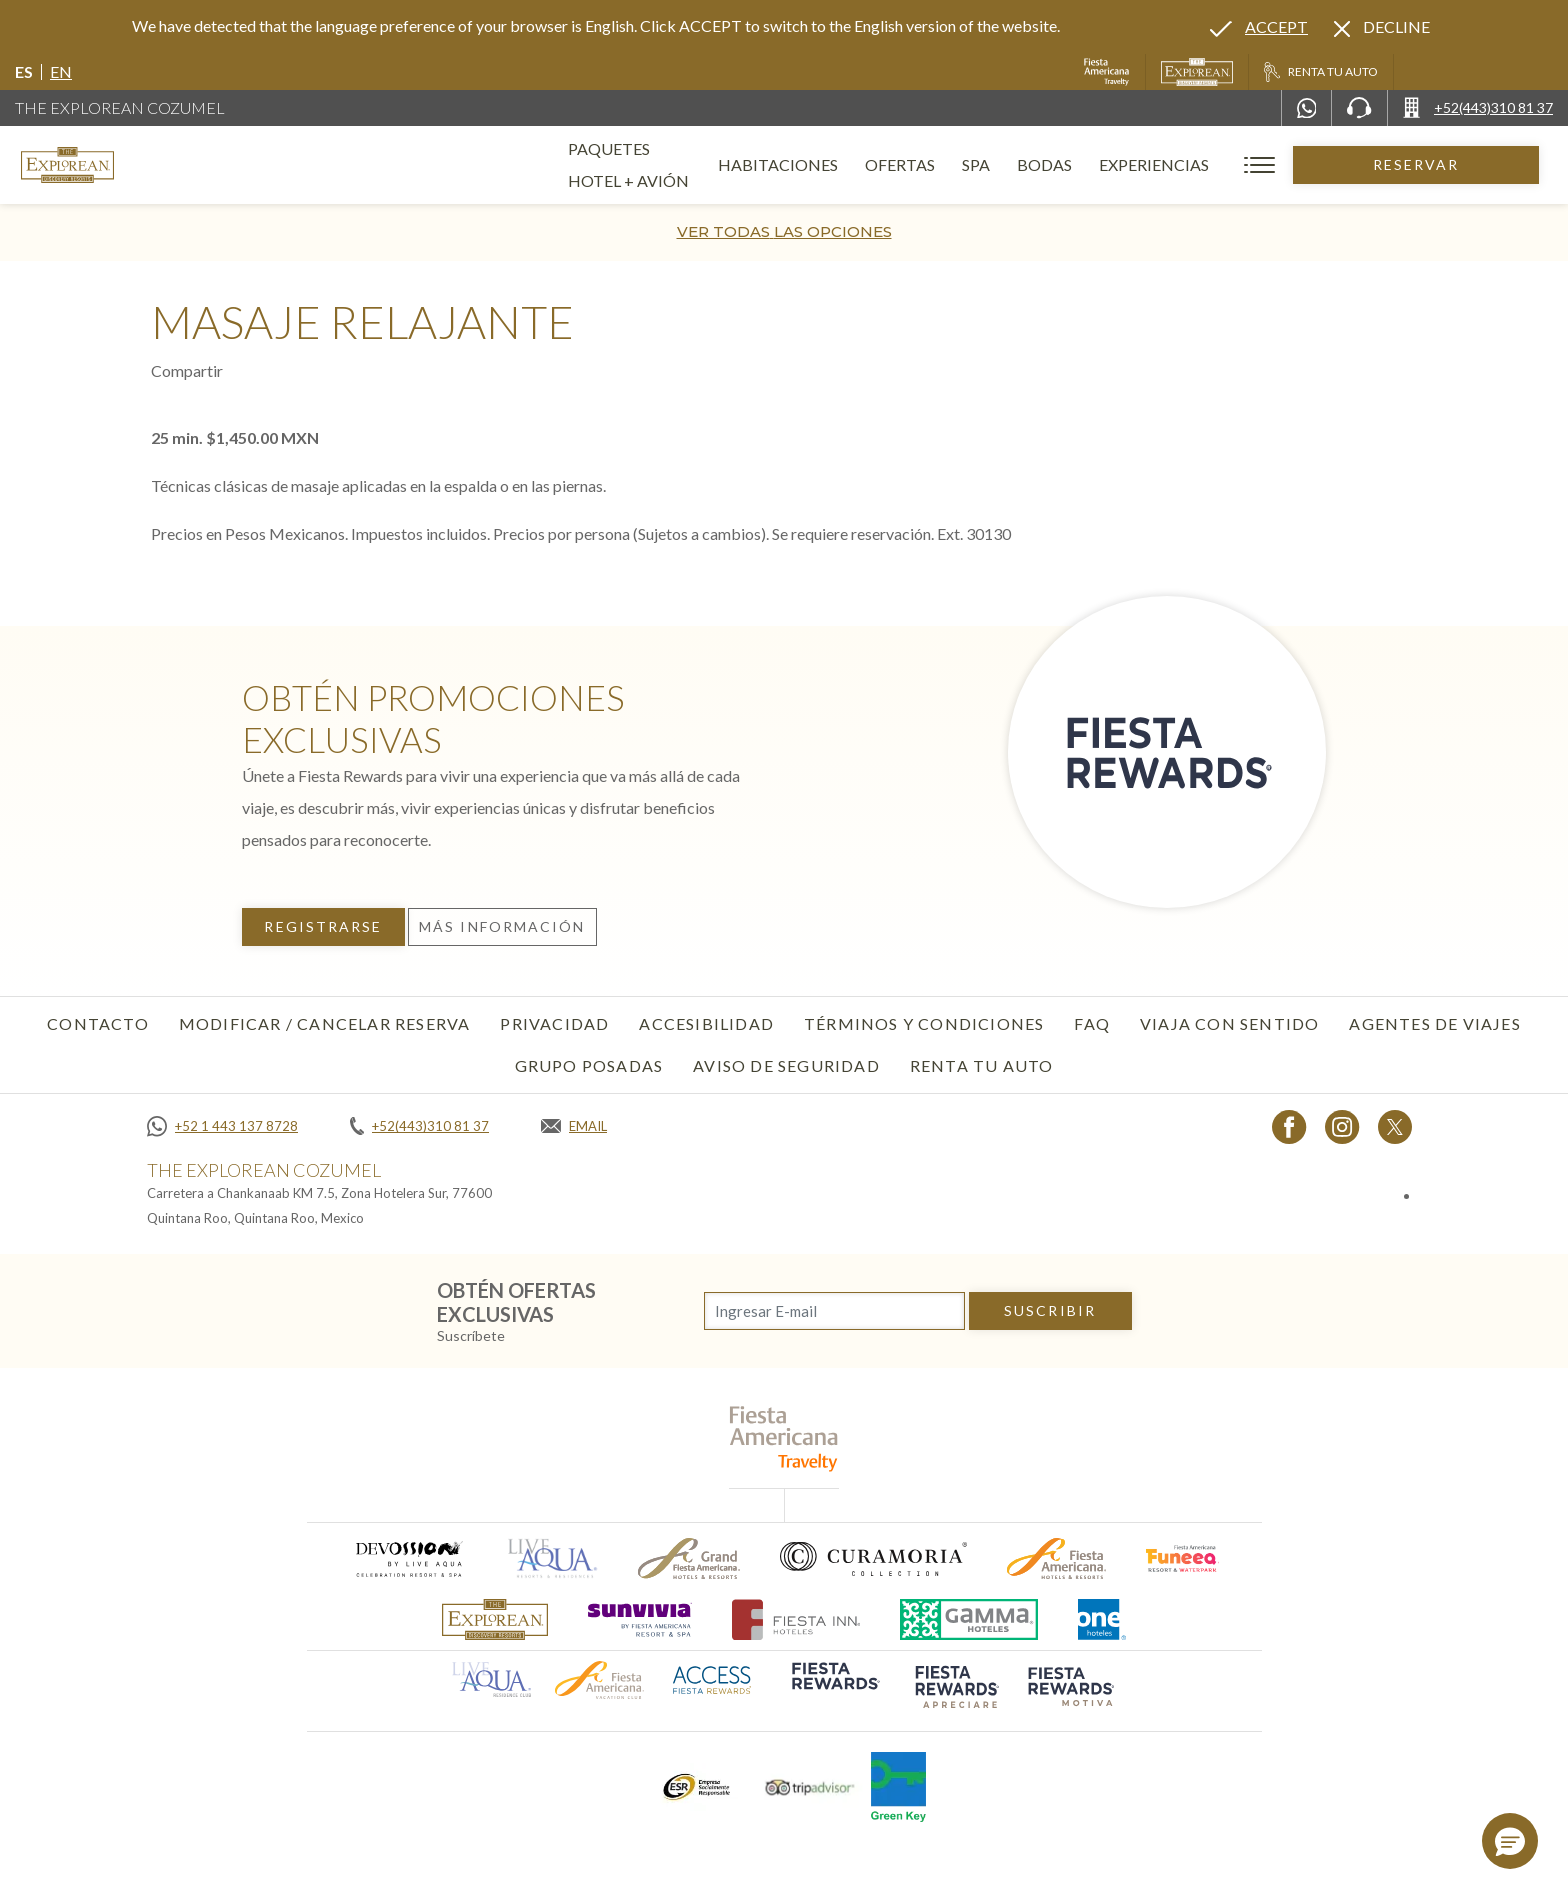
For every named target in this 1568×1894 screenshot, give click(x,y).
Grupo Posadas (589, 1065)
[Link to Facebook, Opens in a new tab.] (1289, 1126)
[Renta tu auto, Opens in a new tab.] (1320, 72)
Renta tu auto (982, 1065)
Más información (502, 926)
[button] (1510, 1841)
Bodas (1127, 164)
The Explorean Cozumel (120, 107)
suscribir (1050, 1310)
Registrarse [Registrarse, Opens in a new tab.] (323, 926)
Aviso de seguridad (786, 1065)
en (61, 71)
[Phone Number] (1359, 108)
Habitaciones (861, 164)
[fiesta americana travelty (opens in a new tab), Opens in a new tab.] (784, 1438)
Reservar (1457, 164)
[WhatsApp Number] (1307, 108)
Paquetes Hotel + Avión (671, 172)
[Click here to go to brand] (495, 1619)
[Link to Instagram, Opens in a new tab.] (1342, 1126)
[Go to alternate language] (1259, 27)
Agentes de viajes (1434, 1023)
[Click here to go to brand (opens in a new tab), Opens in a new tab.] (408, 1558)
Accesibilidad (706, 1023)
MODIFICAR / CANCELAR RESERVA (325, 1023)
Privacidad (554, 1023)
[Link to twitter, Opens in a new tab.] (1395, 1126)
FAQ (1092, 1023)
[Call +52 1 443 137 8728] (222, 1126)
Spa (1059, 164)
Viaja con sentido (1229, 1023)
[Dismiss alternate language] (1382, 27)
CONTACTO (98, 1023)
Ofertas (983, 164)
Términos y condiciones (924, 1023)
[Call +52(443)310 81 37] (1478, 108)
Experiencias (1237, 164)
